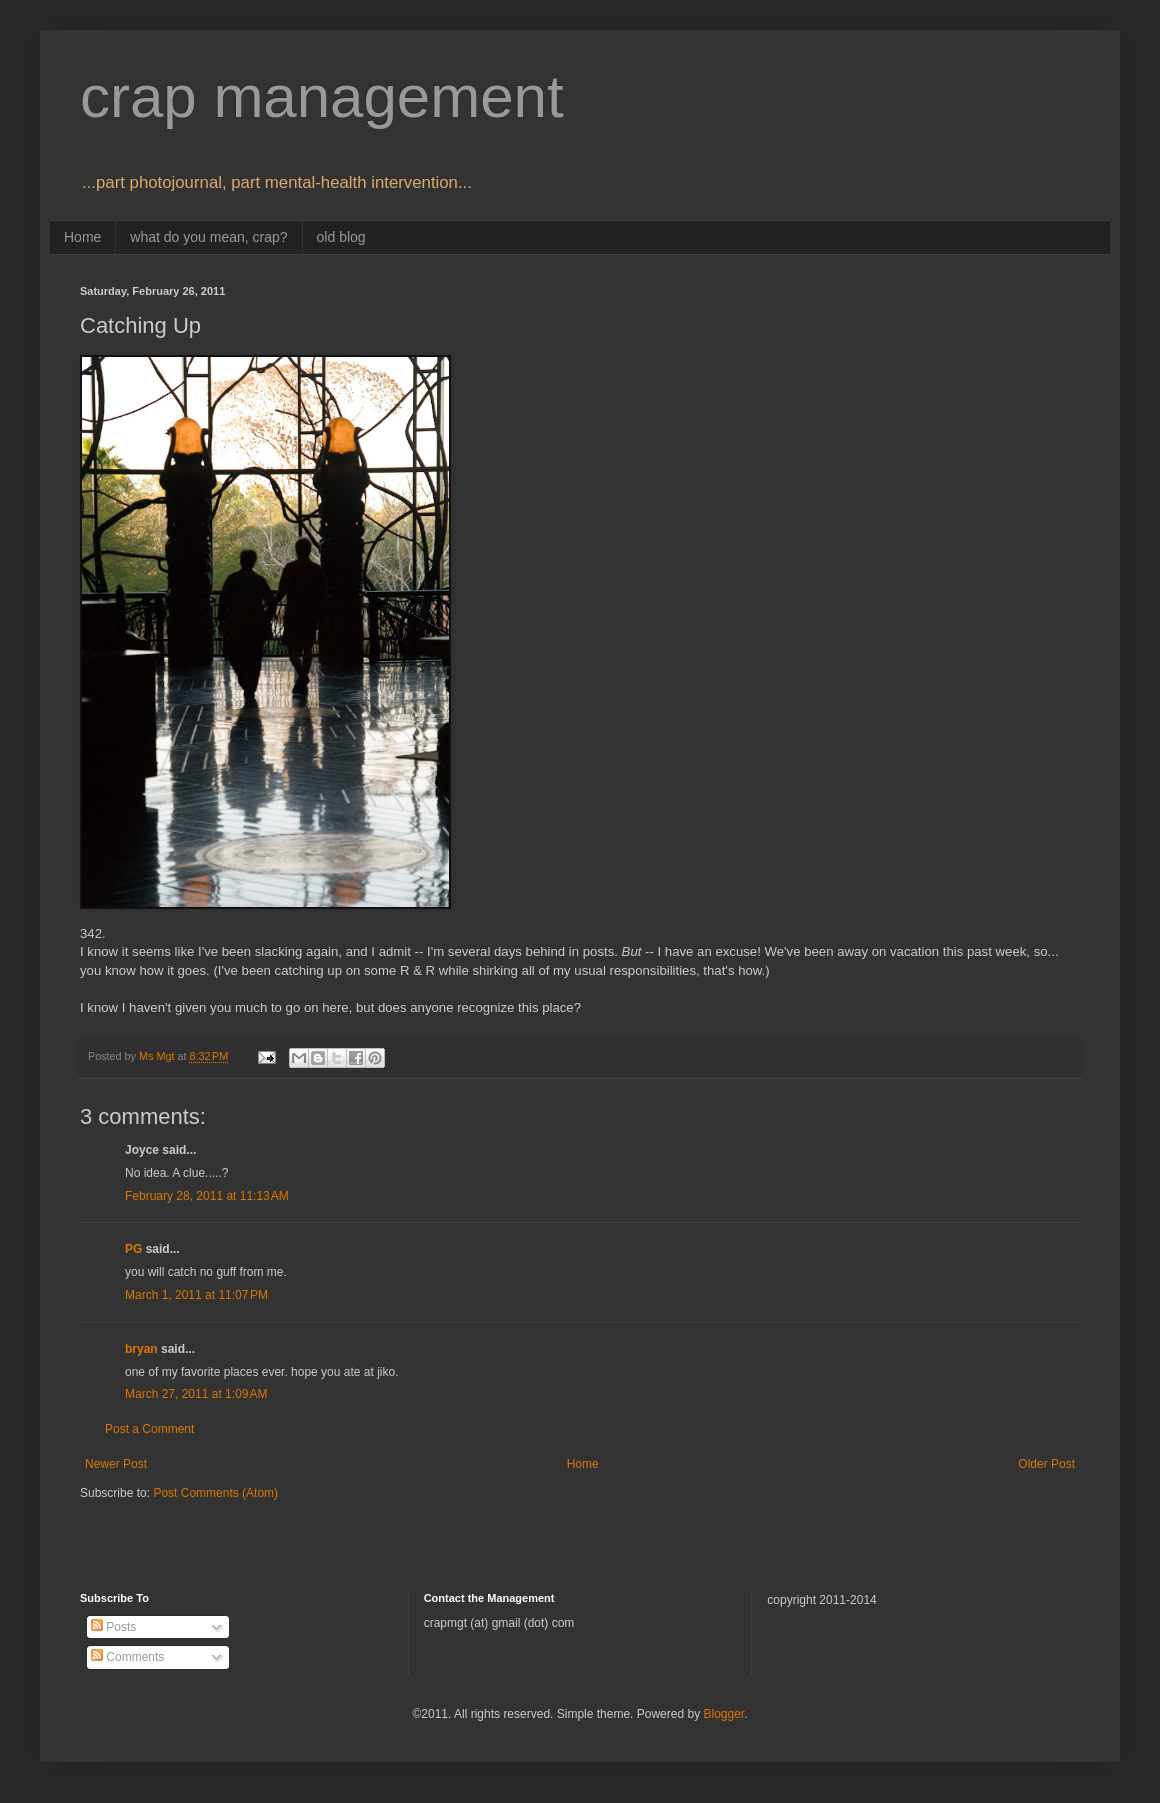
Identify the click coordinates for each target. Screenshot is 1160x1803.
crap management (322, 96)
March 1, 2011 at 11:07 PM (196, 1295)
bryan (141, 1349)
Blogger (723, 1714)
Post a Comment (149, 1429)
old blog (341, 237)
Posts (113, 1627)
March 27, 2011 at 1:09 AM (196, 1394)
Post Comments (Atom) (215, 1493)
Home (82, 237)
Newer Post (116, 1464)
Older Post (1046, 1464)
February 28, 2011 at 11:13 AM (207, 1196)
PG (133, 1249)
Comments (127, 1657)
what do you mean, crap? (208, 237)
